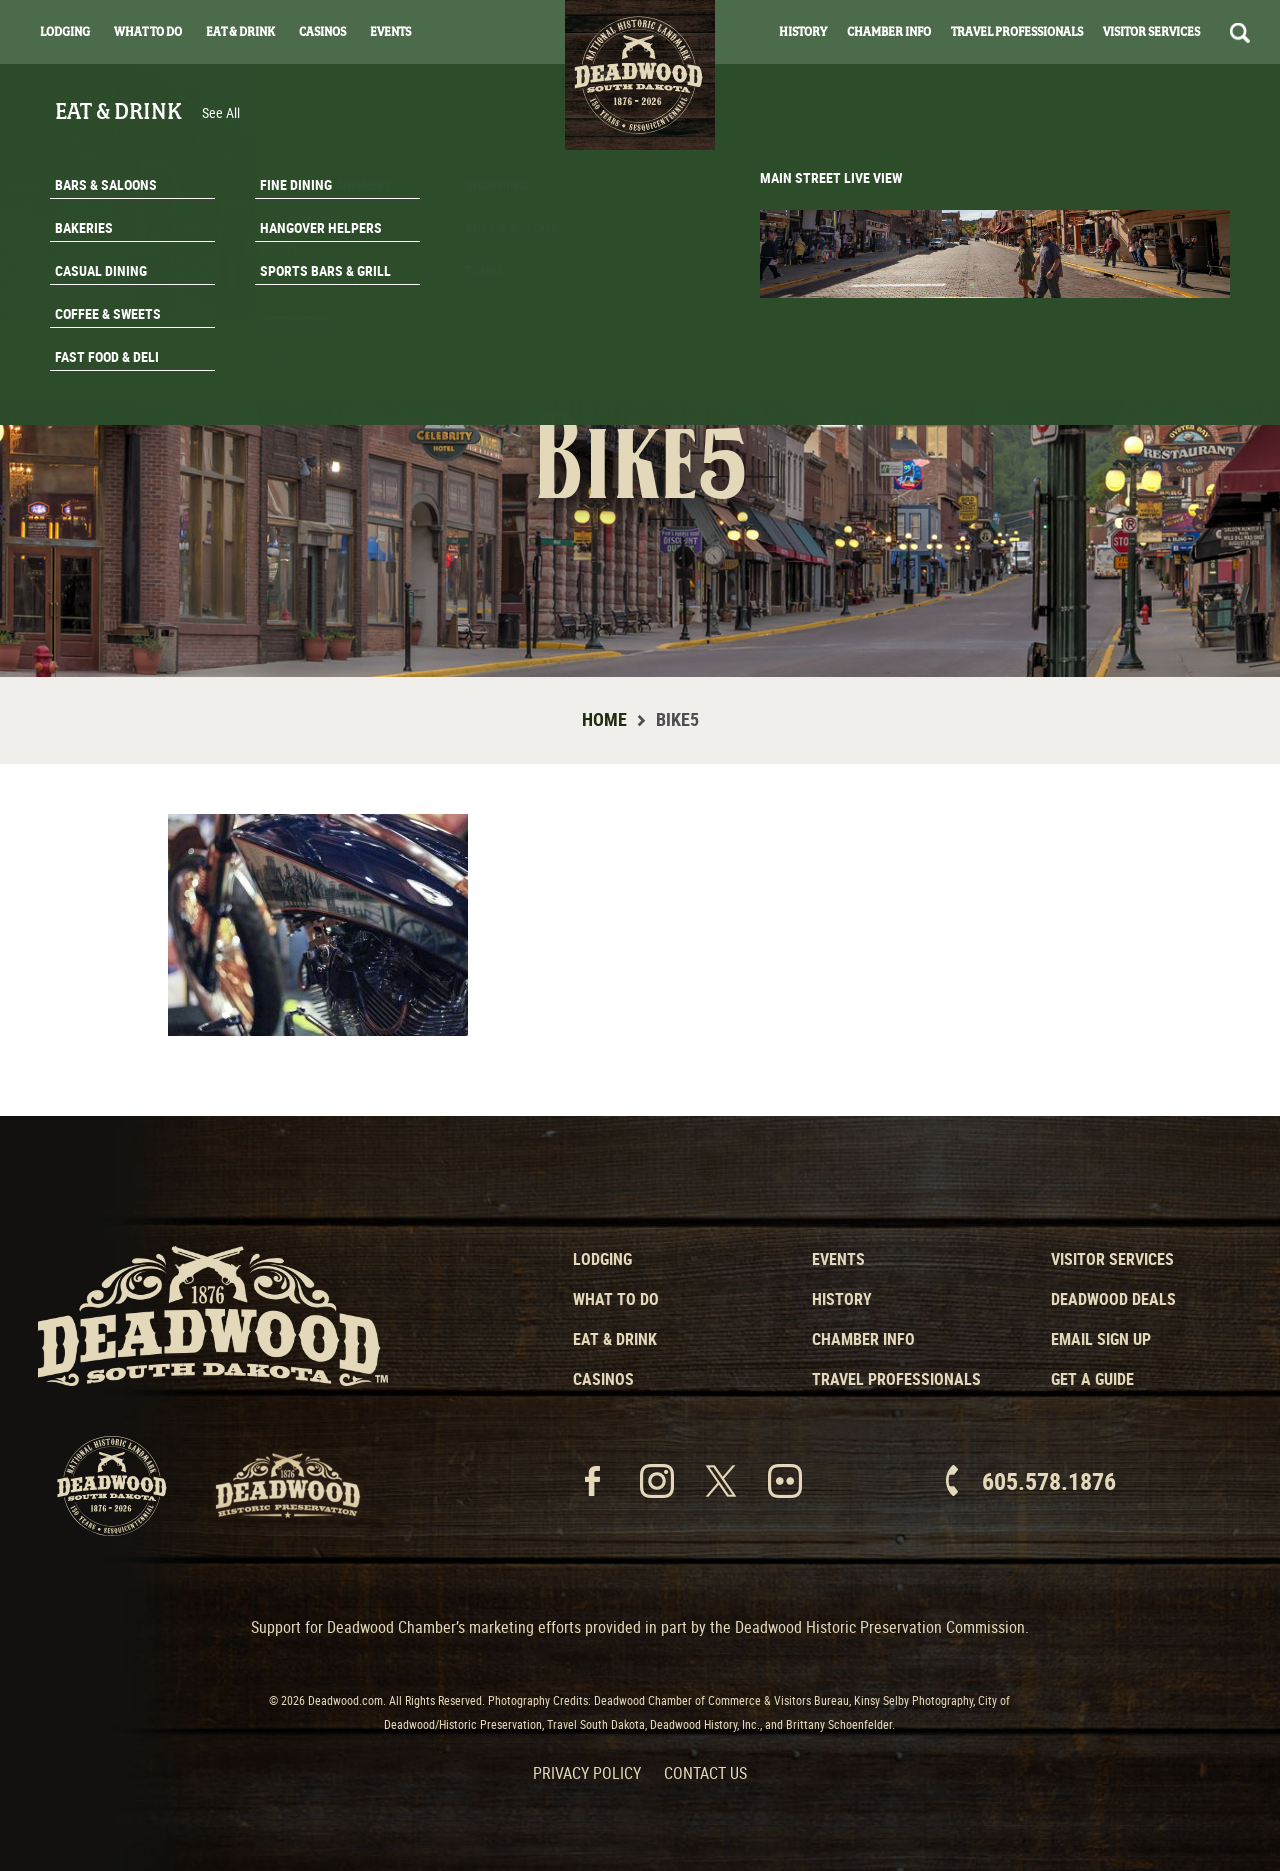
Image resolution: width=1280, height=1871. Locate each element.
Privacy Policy (587, 1773)
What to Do (616, 1299)
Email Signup (1158, 324)
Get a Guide (1092, 1379)
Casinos (322, 32)
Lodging (65, 32)
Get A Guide (1157, 374)
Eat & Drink (240, 32)
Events (390, 32)
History (803, 32)
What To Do (148, 32)
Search (1240, 33)
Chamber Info (889, 32)
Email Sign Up (1101, 1339)
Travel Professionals (1017, 32)
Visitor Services (1151, 32)
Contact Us (705, 1773)
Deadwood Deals (1113, 1299)
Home (604, 719)
